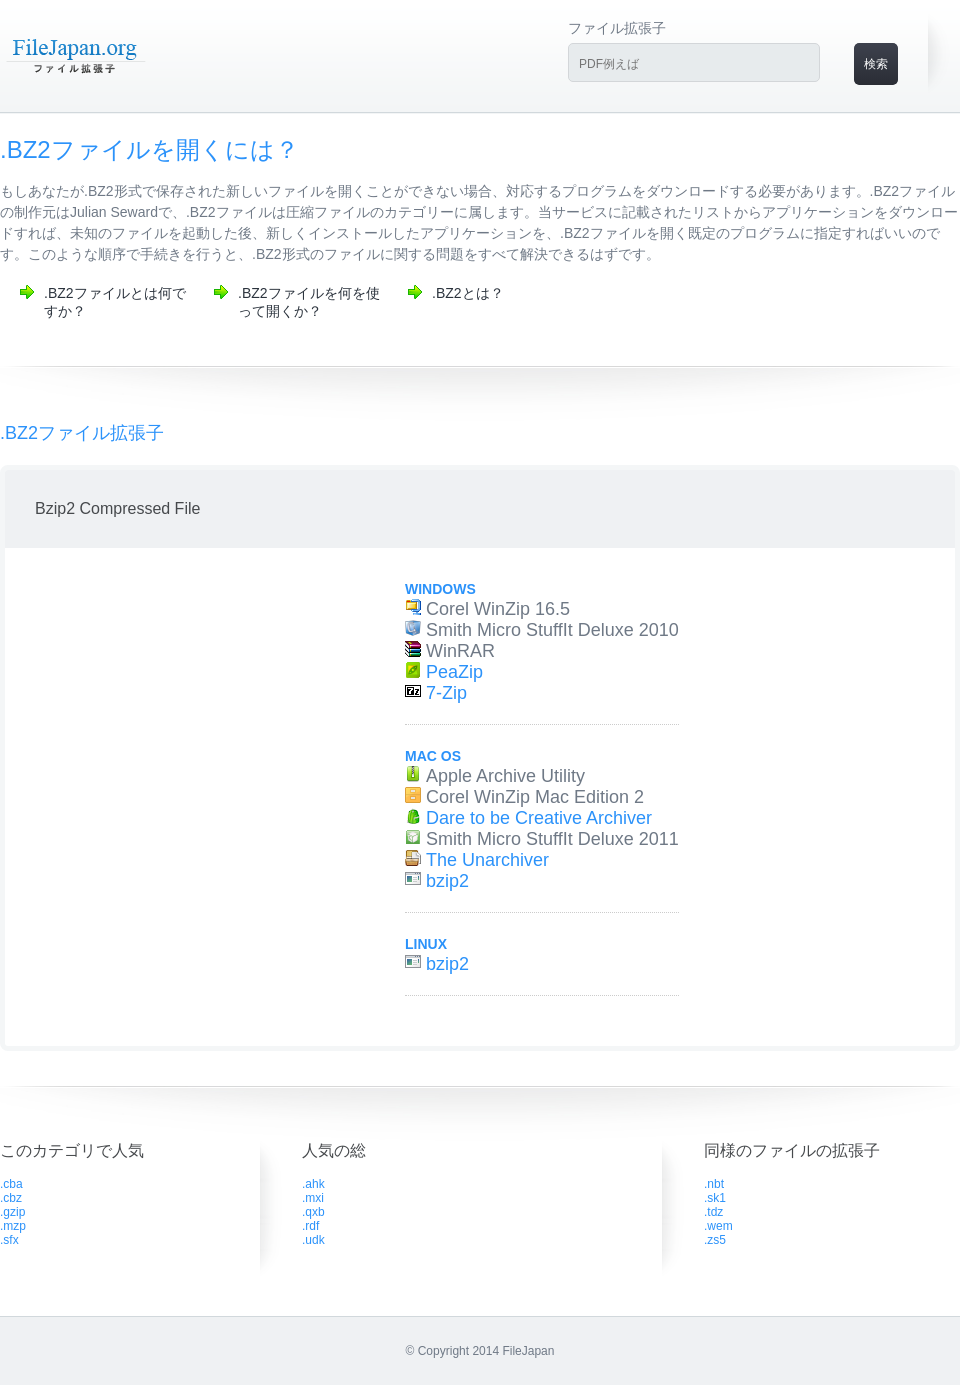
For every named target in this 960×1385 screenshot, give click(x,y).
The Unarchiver (487, 860)
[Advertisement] (187, 765)
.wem (718, 1226)
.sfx (9, 1240)
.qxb (313, 1212)
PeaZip (454, 672)
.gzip (12, 1212)
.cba (11, 1184)
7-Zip (446, 693)
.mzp (13, 1226)
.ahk (313, 1184)
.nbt (714, 1184)
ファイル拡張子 (617, 28)
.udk (313, 1240)
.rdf (310, 1226)
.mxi (313, 1198)
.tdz (713, 1212)
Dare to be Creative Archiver (539, 818)
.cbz (11, 1198)
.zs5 (715, 1240)
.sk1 (715, 1198)
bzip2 (447, 881)
